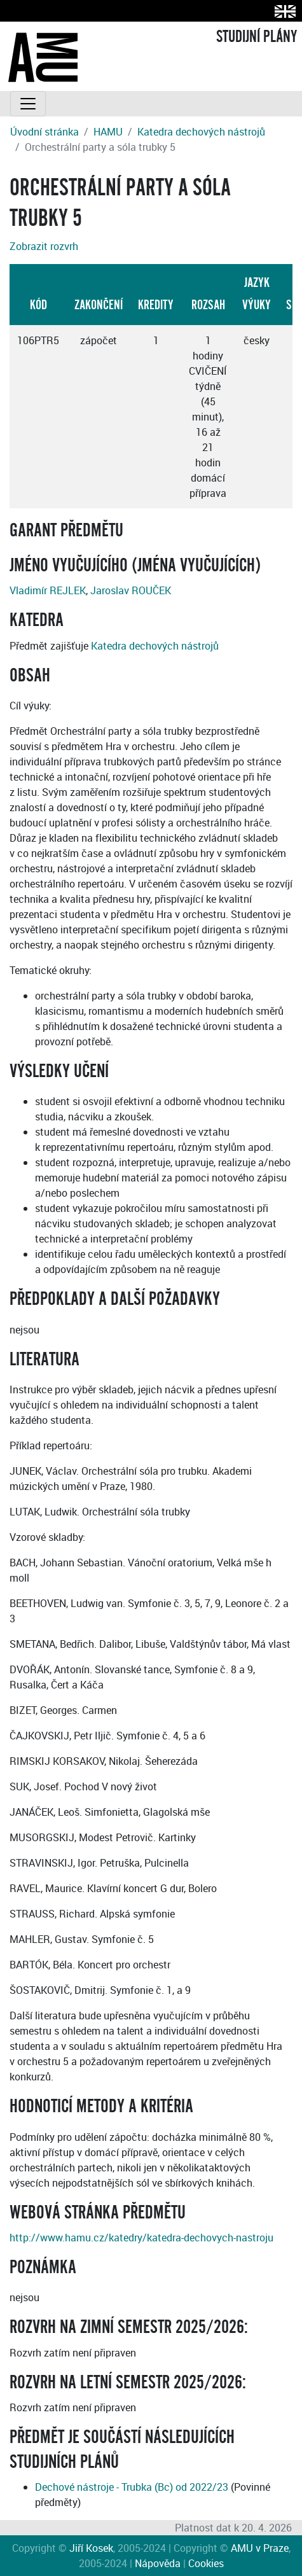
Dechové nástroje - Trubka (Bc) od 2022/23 (131, 2487)
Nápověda (158, 2563)
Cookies (206, 2563)
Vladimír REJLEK (48, 590)
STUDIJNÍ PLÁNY (256, 37)
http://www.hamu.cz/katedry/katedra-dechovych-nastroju (141, 2238)
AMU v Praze (260, 2548)
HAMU (108, 132)
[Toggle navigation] (28, 103)
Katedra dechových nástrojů (201, 132)
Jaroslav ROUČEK (130, 590)
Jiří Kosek (91, 2548)
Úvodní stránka (44, 132)
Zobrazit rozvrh (44, 246)
